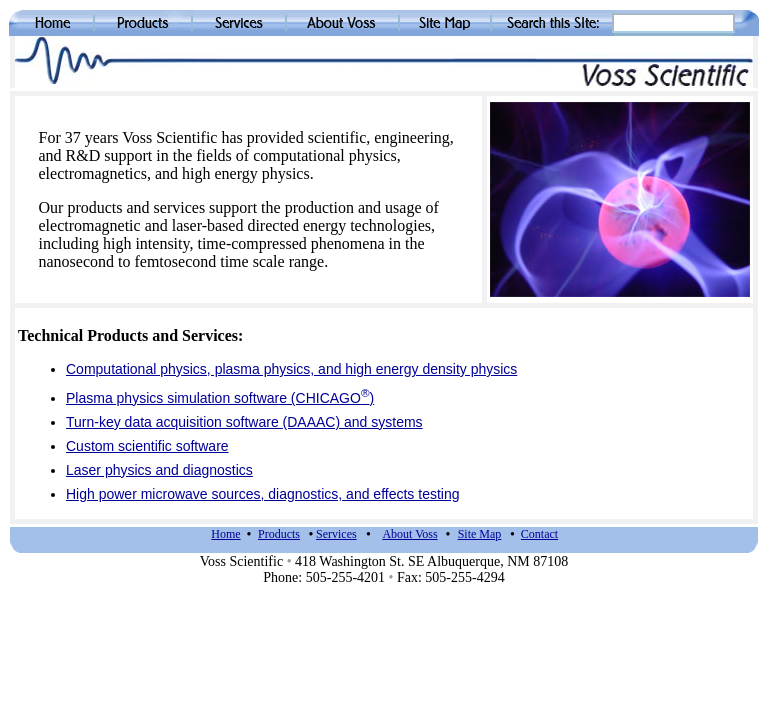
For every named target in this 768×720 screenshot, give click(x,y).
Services (336, 534)
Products (279, 534)
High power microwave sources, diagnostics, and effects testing (263, 494)
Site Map (480, 534)
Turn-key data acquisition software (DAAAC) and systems (244, 422)
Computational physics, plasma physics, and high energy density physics (291, 369)
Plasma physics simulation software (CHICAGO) (220, 398)
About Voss (409, 534)
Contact (539, 534)
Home (225, 534)
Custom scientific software (147, 446)
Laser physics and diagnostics (159, 470)
